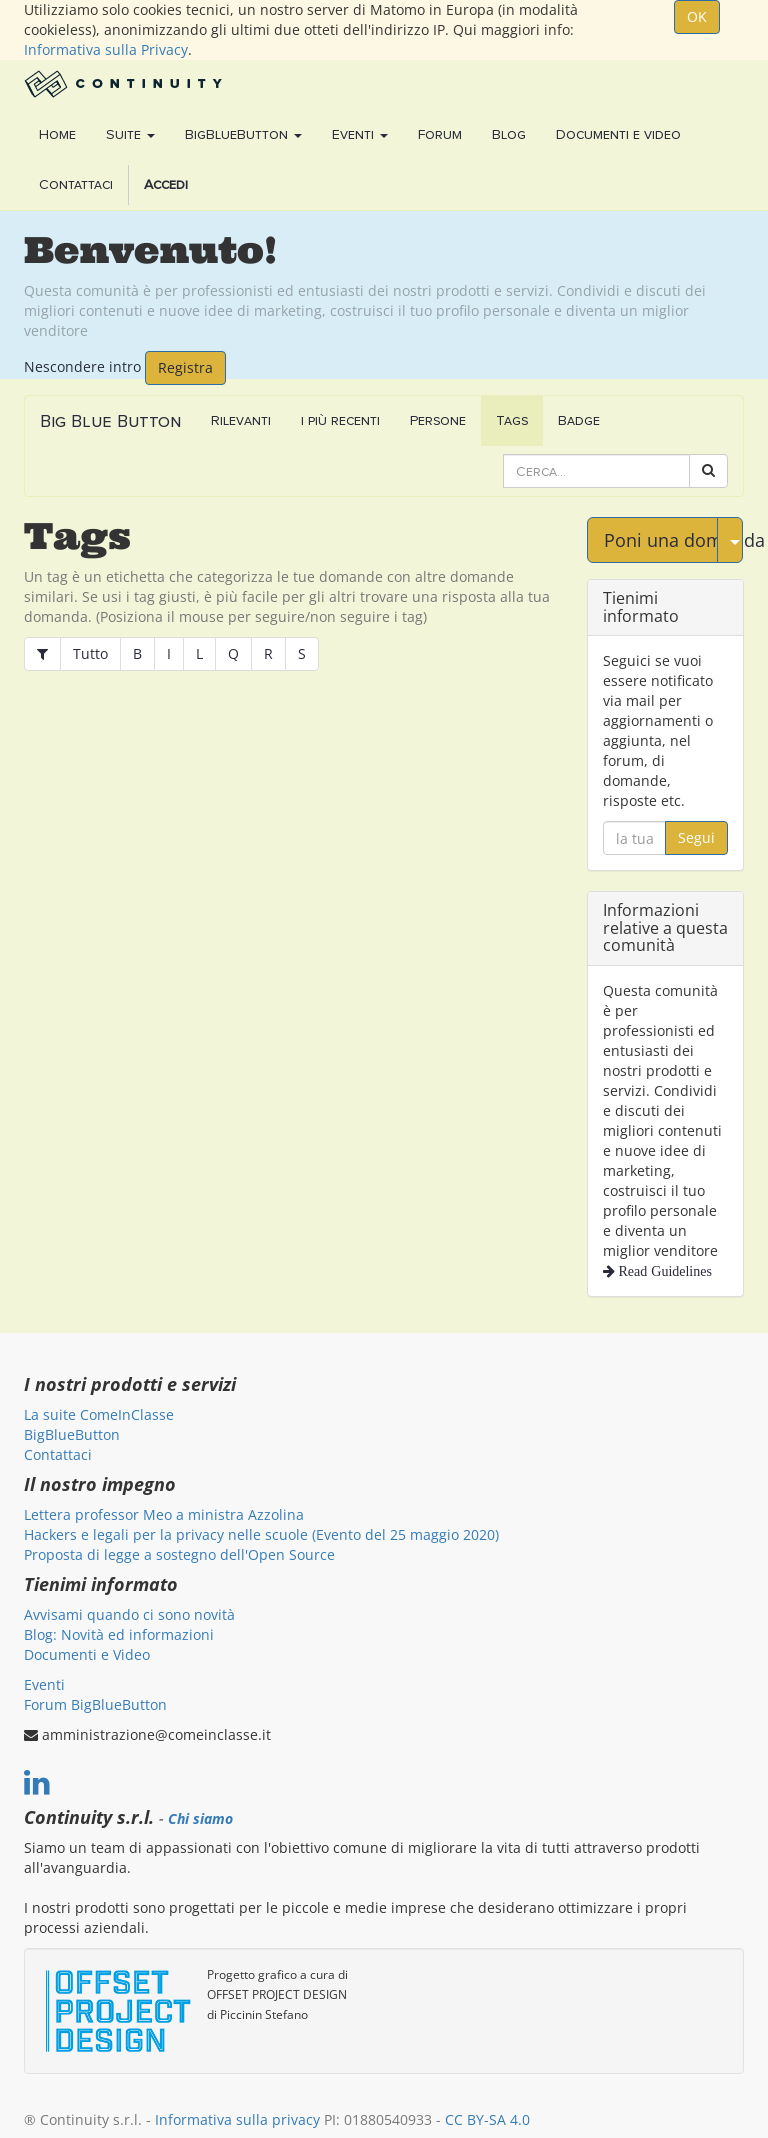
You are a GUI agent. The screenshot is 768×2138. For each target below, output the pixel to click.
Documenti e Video (87, 1654)
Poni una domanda (661, 540)
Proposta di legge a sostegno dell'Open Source (179, 1554)
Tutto (90, 653)
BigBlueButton (72, 1434)
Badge (579, 420)
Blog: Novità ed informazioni (119, 1634)
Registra (185, 367)
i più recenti (340, 420)
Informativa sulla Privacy (106, 49)
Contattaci (58, 1454)
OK (697, 16)
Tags (512, 420)
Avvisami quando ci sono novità (129, 1614)
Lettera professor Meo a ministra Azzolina (164, 1514)
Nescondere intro (82, 365)
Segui (696, 837)
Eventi (44, 1684)
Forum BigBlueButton (95, 1704)
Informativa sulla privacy (237, 2119)
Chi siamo (200, 1819)
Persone (438, 420)
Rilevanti (241, 420)
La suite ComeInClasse (99, 1414)
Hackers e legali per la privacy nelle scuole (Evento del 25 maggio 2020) (261, 1534)
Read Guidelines (663, 1271)
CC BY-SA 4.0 (487, 2119)
